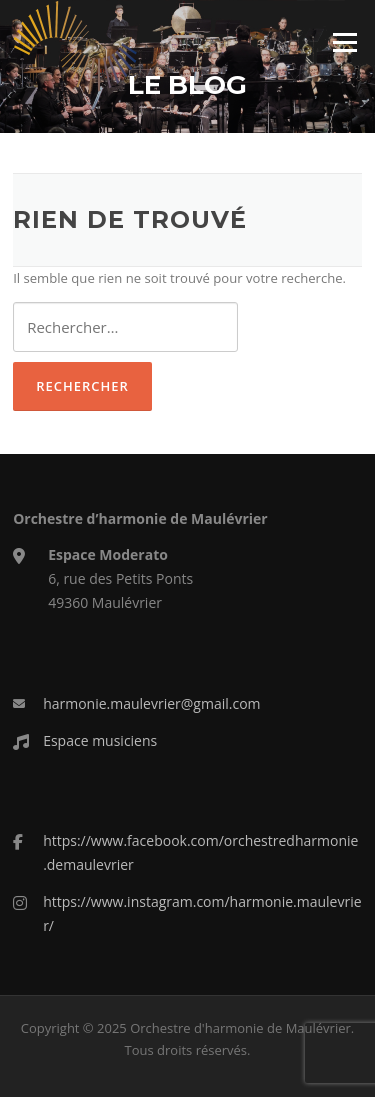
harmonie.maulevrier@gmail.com (151, 703)
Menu (344, 42)
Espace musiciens (100, 740)
